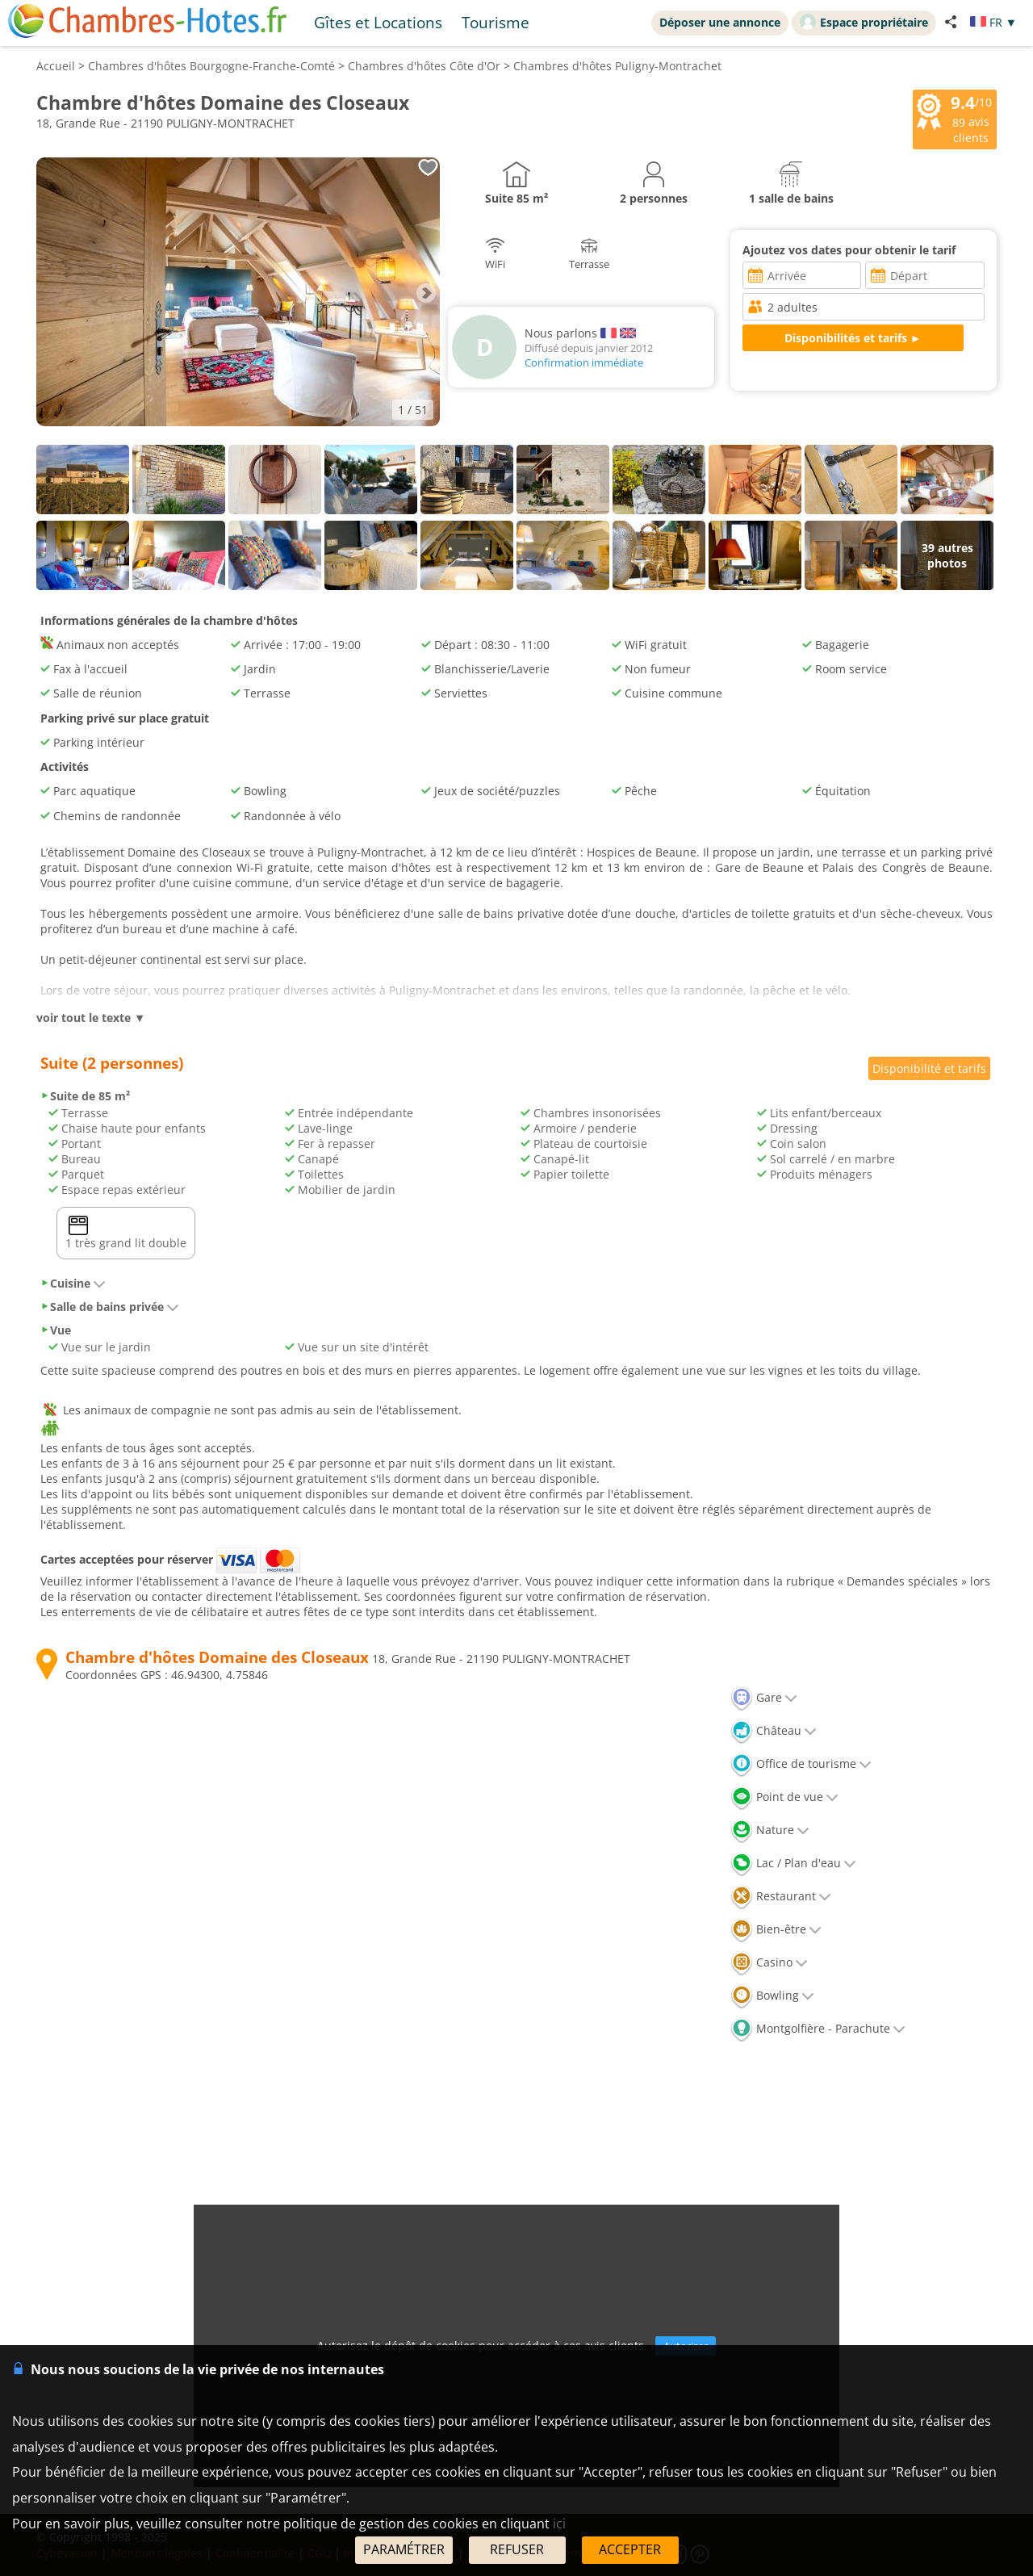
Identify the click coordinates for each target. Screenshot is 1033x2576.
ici (559, 2523)
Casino (769, 1962)
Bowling (772, 1995)
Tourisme (495, 22)
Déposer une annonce (719, 22)
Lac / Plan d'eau (793, 1862)
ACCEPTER (630, 2549)
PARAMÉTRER (404, 2549)
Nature (769, 1829)
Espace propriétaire (864, 22)
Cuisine (73, 1283)
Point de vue (784, 1796)
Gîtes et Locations (378, 22)
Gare (763, 1697)
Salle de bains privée (109, 1306)
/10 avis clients (955, 117)
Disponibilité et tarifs (929, 1068)
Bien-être (776, 1929)
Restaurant (780, 1896)
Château (773, 1730)
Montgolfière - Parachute (817, 2028)
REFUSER (517, 2549)
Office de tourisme (801, 1763)
